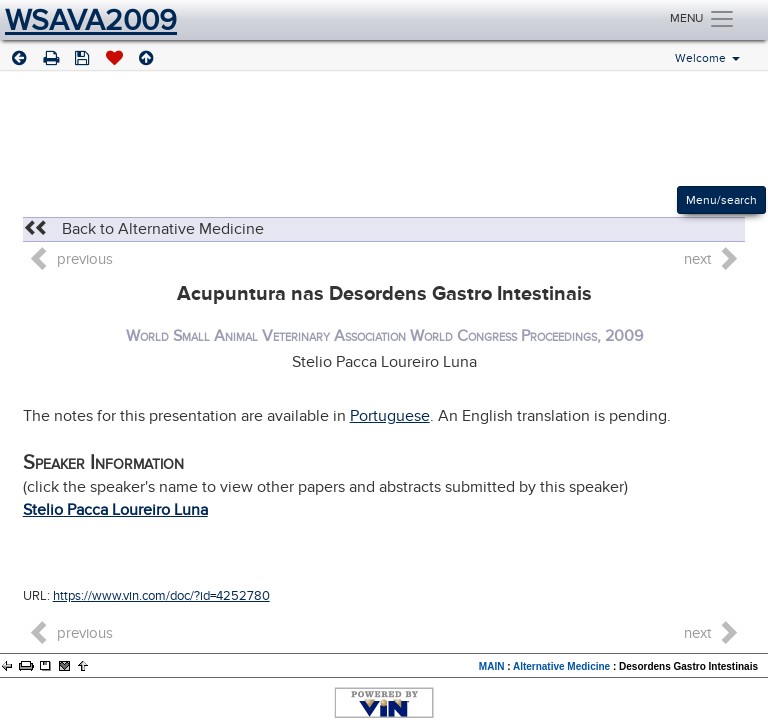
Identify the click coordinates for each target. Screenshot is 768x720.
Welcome (707, 59)
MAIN (492, 666)
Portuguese (390, 416)
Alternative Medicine (561, 666)
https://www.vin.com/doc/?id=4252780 (161, 596)
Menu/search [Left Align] (721, 200)
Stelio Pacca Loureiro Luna (115, 510)
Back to (143, 229)
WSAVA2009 (91, 20)
